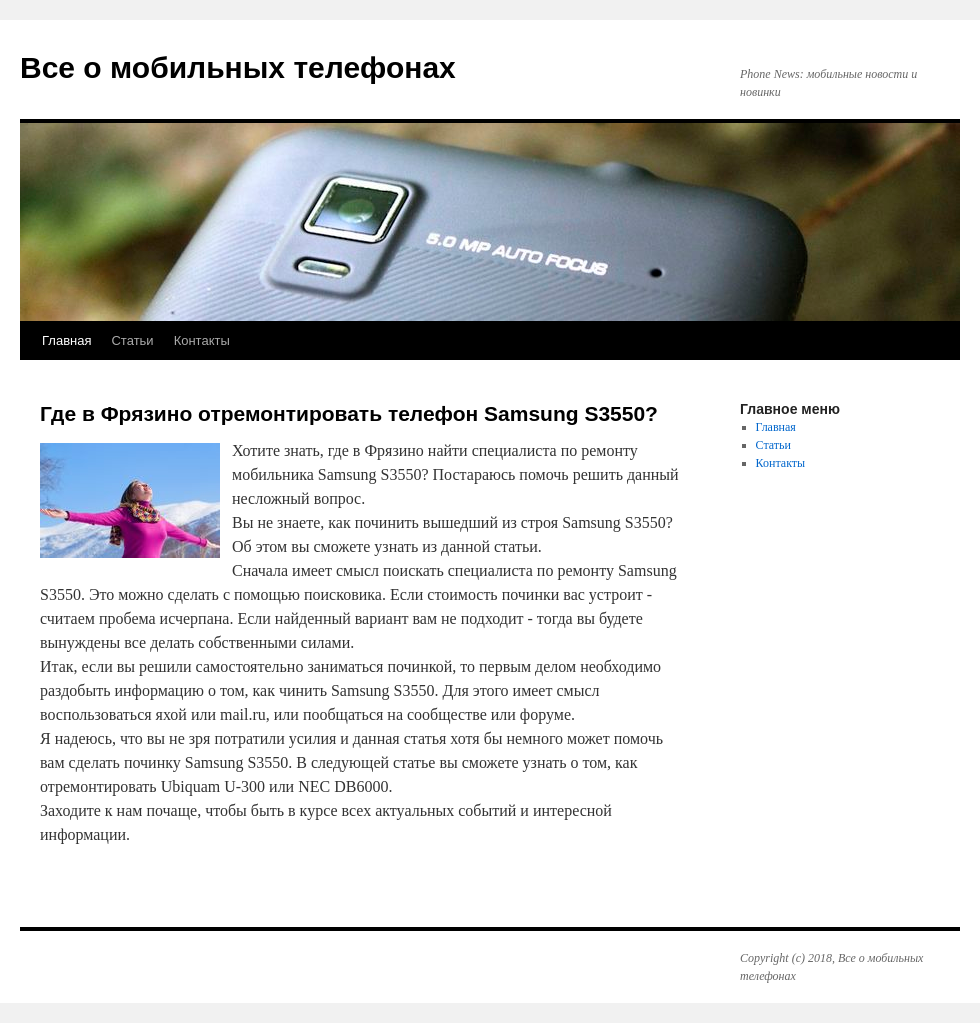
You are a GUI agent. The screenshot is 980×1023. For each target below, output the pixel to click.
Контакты (202, 340)
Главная (66, 340)
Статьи (132, 340)
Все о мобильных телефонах (238, 67)
